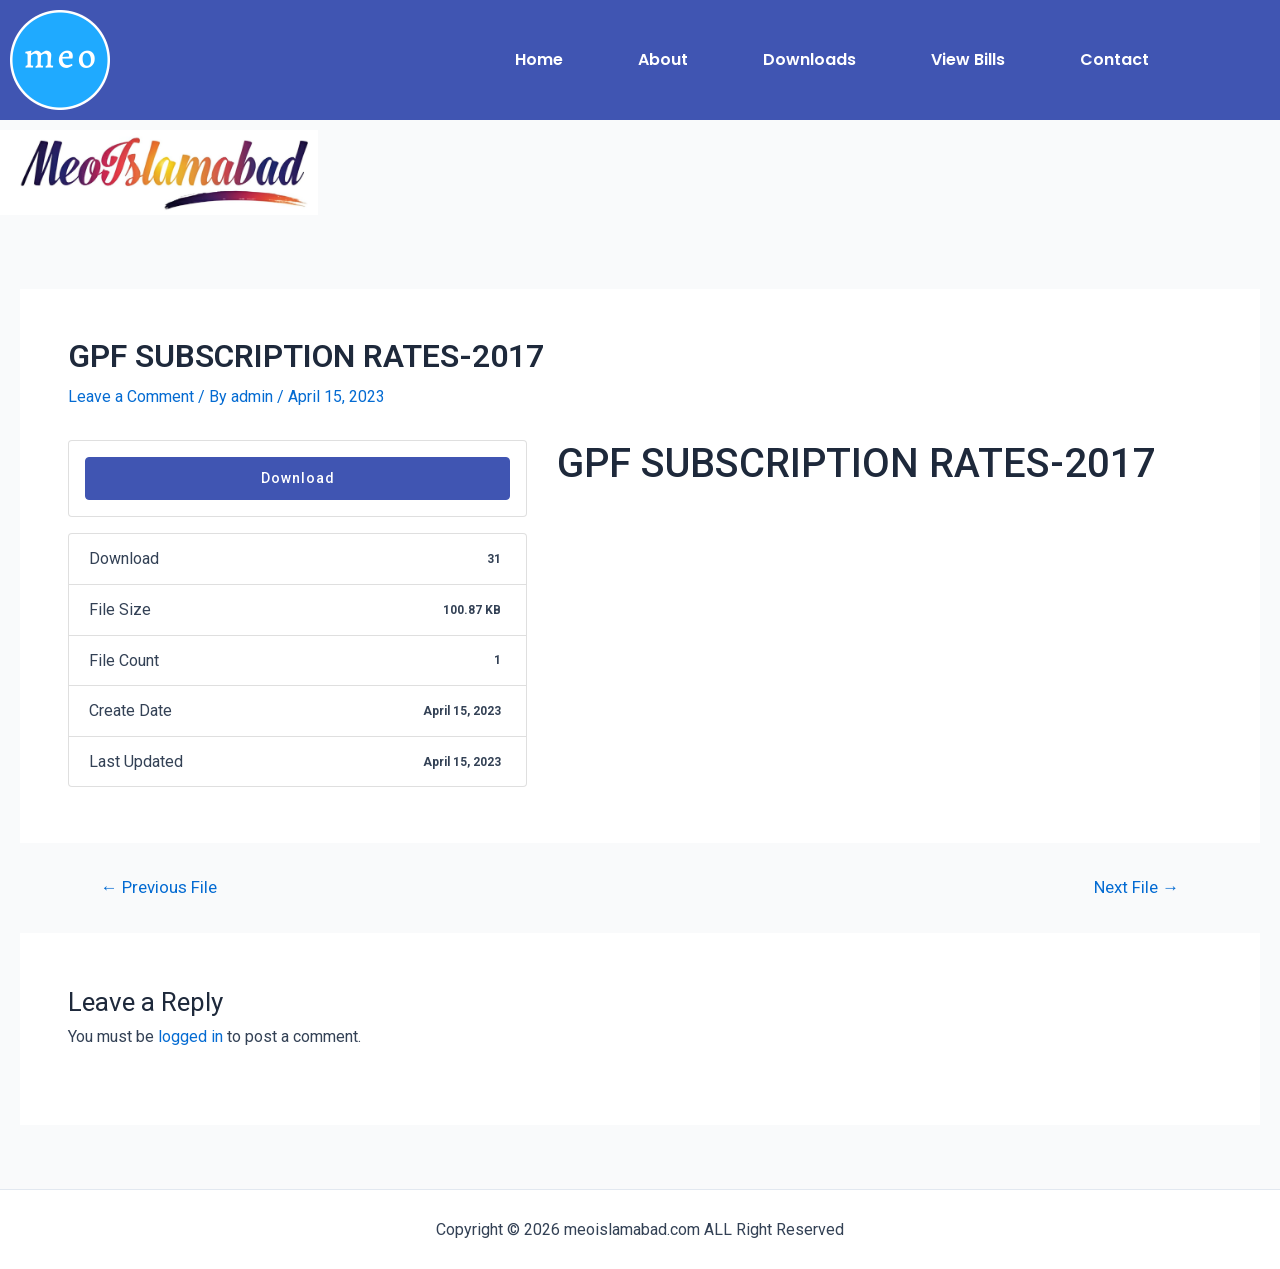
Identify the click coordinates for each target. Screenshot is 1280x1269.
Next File (1136, 887)
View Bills (968, 59)
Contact (1114, 59)
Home (539, 59)
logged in (190, 1036)
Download (298, 478)
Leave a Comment (131, 396)
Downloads (809, 59)
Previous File (159, 887)
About (663, 59)
